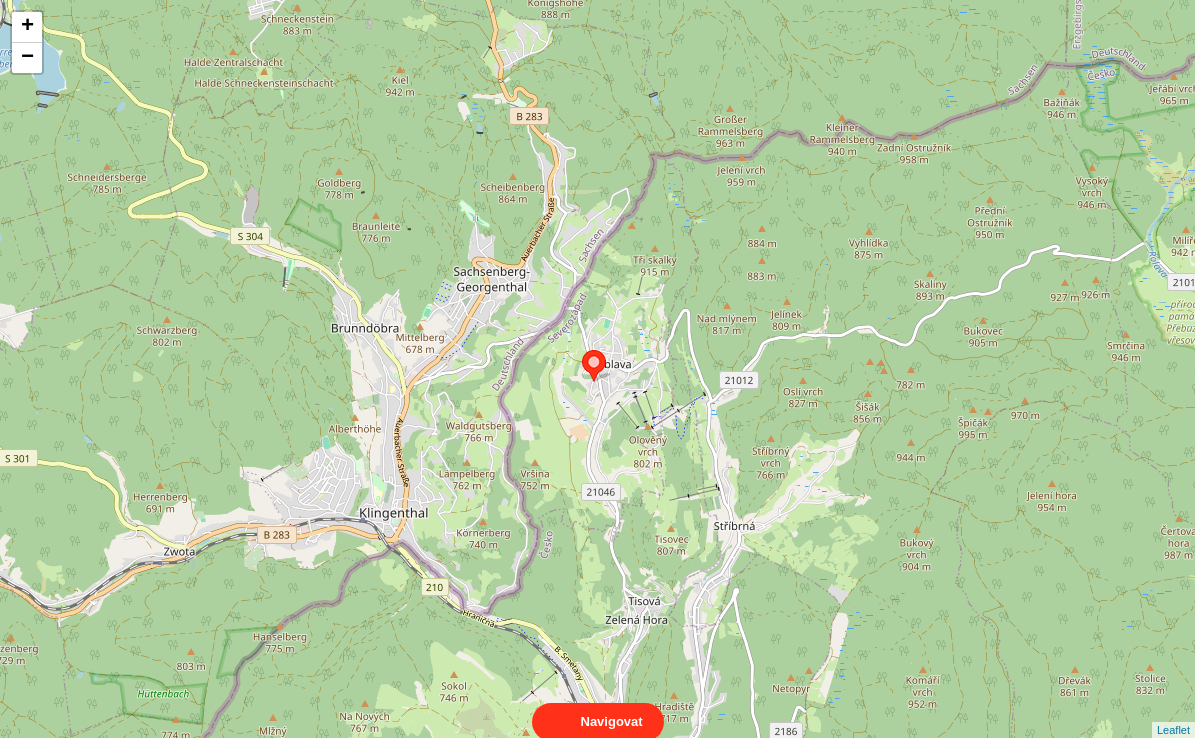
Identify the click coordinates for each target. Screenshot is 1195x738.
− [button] (27, 58)
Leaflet (1173, 712)
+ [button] (27, 27)
